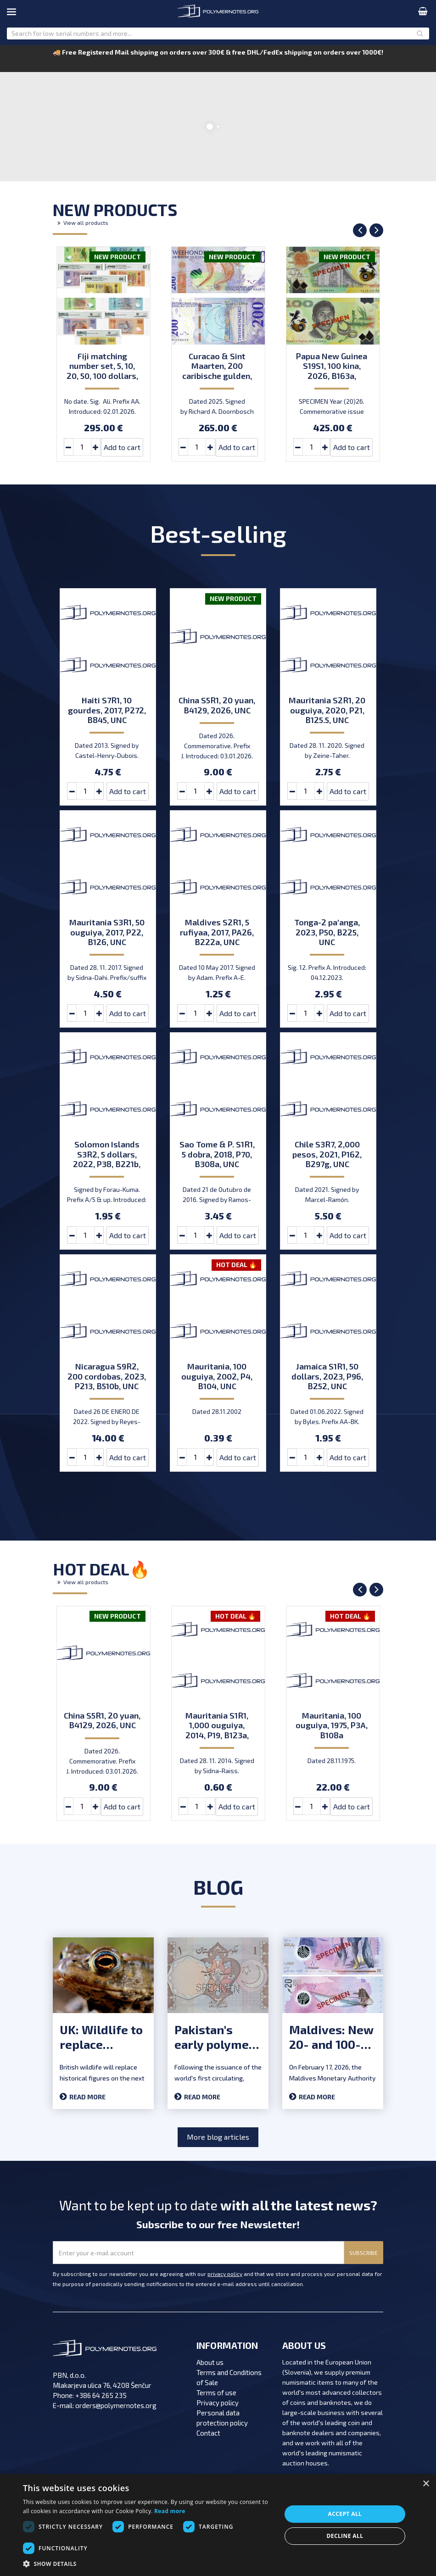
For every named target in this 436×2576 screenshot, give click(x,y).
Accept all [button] (345, 2514)
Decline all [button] (344, 2536)
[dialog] (218, 2525)
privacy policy (224, 2273)
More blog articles (218, 2136)
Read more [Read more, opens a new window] (169, 2511)
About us (210, 2362)
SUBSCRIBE (363, 2252)
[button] (148, 2564)
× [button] (425, 2484)
